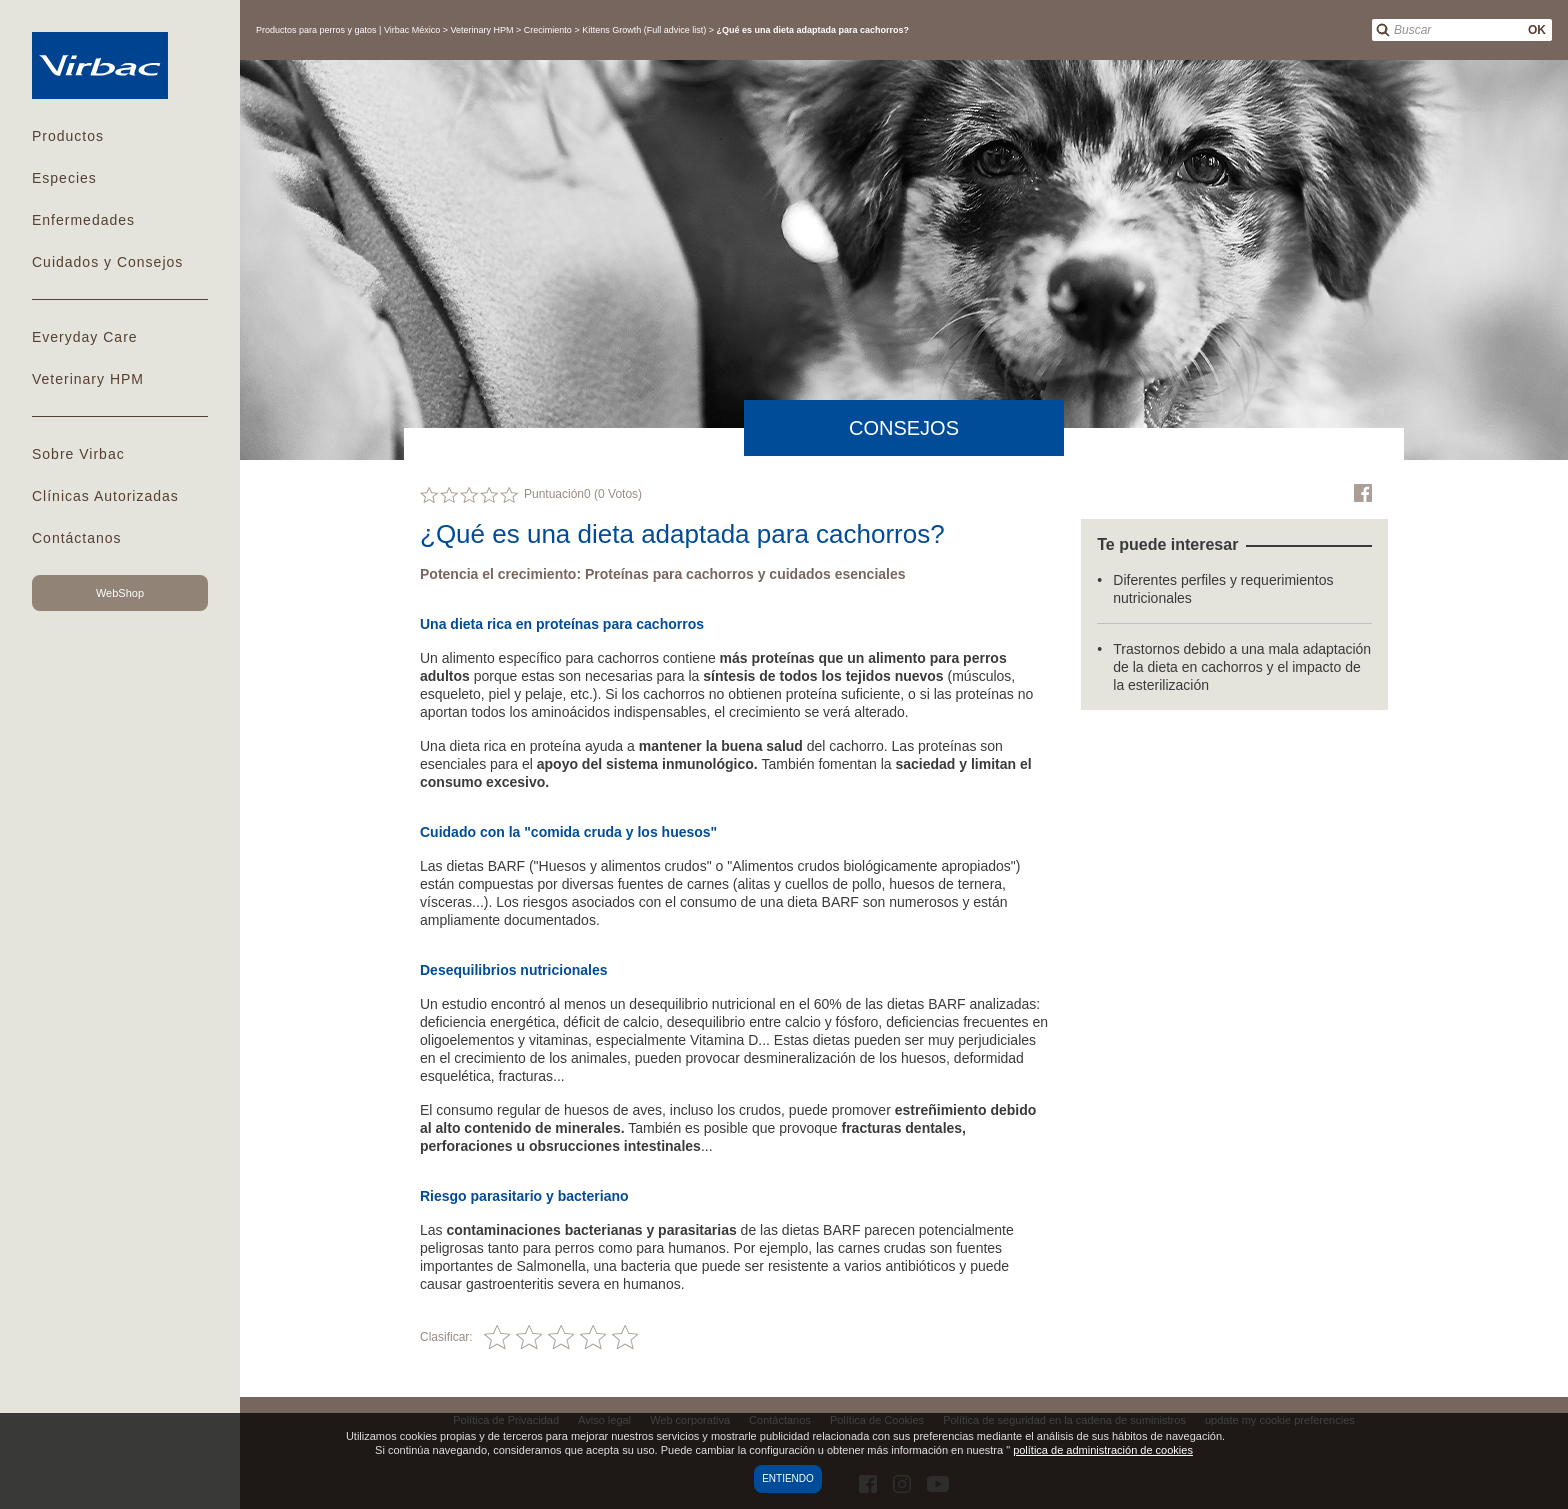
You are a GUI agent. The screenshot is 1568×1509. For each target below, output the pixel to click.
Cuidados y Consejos (107, 262)
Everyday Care (85, 337)
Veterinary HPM (88, 379)
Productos (68, 136)
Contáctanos (77, 538)
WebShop (120, 593)
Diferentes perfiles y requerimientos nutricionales (1223, 589)
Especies (64, 178)
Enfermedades (83, 220)
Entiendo (788, 1478)
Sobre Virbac (78, 454)
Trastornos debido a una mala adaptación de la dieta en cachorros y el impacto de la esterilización (1242, 667)
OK (1537, 30)
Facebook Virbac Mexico (1363, 493)
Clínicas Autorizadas (105, 496)
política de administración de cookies (1103, 1450)
